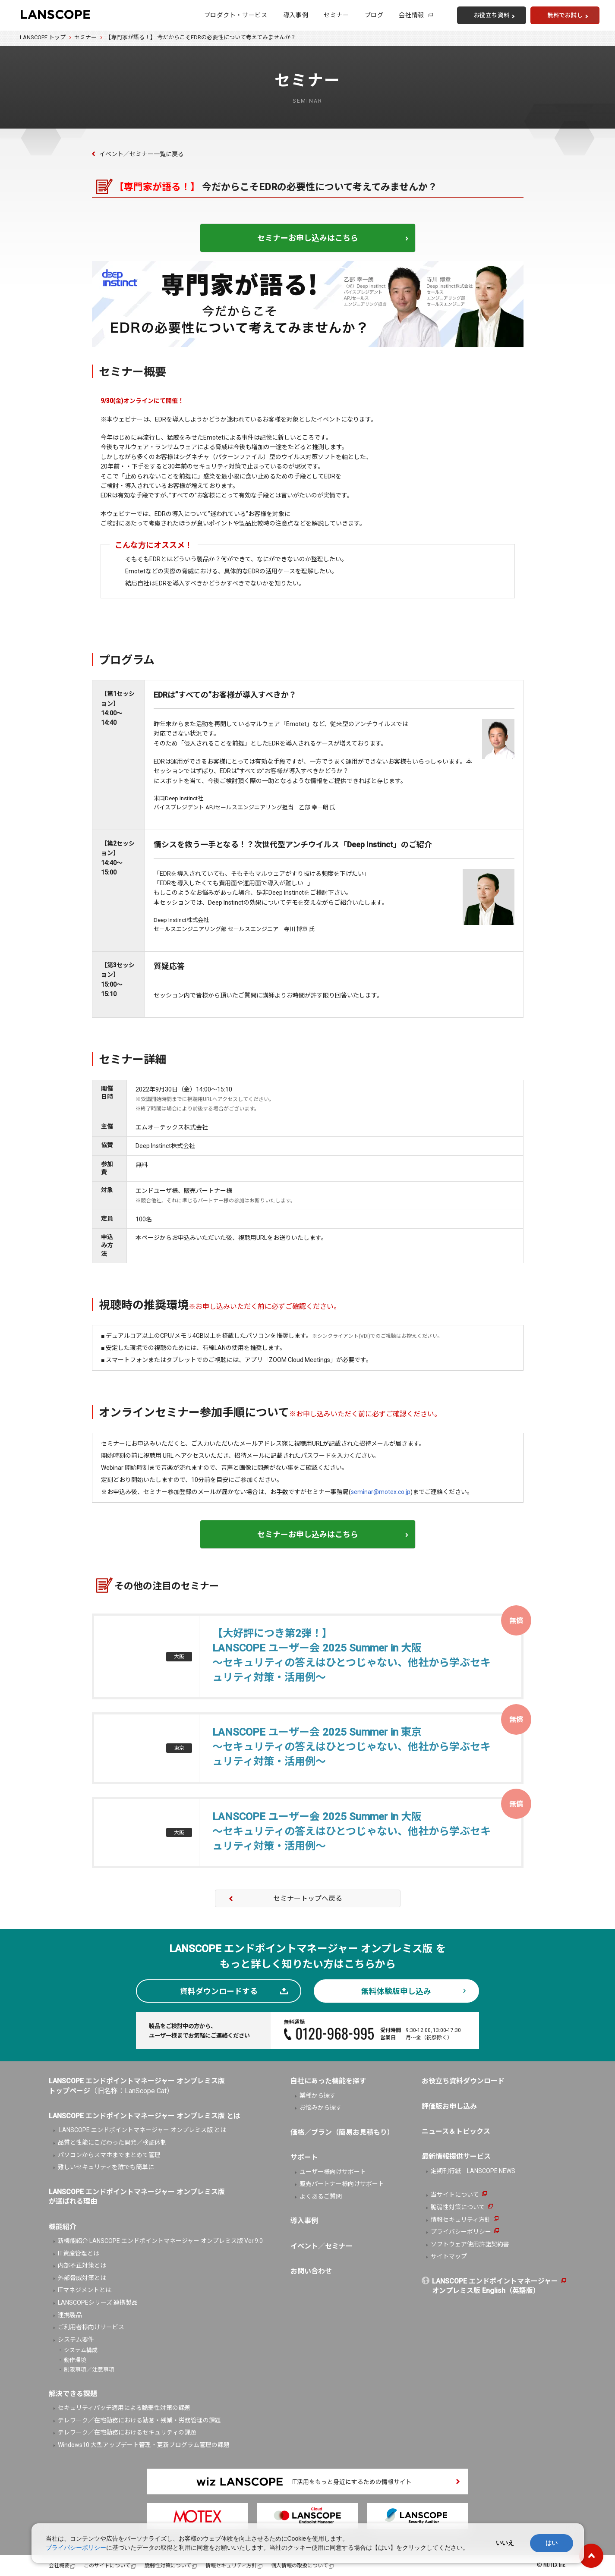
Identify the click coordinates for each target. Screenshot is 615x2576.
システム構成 (81, 2350)
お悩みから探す (321, 2107)
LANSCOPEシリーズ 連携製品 (98, 2302)
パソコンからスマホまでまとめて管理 (109, 2154)
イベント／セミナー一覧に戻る (141, 154)
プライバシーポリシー (461, 2231)
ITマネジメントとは (84, 2290)
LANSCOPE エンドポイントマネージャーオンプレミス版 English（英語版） (495, 2286)
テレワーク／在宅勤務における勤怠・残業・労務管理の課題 (139, 2420)
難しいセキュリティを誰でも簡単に (106, 2167)
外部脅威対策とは (82, 2277)
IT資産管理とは (78, 2253)
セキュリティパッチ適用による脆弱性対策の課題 (124, 2407)
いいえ (505, 2542)
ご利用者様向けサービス (91, 2327)
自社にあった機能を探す (328, 2081)
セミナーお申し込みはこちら (307, 237)
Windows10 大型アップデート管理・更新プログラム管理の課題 (144, 2444)
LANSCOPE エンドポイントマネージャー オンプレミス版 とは (142, 2129)
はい (552, 2542)
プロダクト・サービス (236, 15)
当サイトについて (455, 2194)
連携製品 (70, 2315)
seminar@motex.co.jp (380, 1491)
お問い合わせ (311, 2271)
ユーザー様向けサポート (333, 2171)
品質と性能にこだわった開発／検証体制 (112, 2142)
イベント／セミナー (321, 2246)
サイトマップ (449, 2256)
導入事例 (296, 15)
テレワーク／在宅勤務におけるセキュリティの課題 (127, 2432)
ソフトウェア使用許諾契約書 (470, 2244)
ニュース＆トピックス (456, 2131)
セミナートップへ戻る (307, 1898)
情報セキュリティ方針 (461, 2219)
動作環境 (75, 2360)
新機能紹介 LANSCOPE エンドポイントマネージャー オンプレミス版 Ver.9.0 (160, 2240)
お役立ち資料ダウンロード (463, 2081)
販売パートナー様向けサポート (342, 2183)
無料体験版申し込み (396, 1991)
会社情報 (411, 15)
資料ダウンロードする (219, 1991)
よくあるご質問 (321, 2196)
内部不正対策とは (82, 2265)
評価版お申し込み (449, 2106)
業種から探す (318, 2095)
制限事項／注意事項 (89, 2369)
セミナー (336, 15)
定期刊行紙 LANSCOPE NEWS (473, 2170)
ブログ (374, 15)
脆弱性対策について (458, 2207)
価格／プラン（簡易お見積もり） (342, 2132)
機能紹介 (62, 2227)
